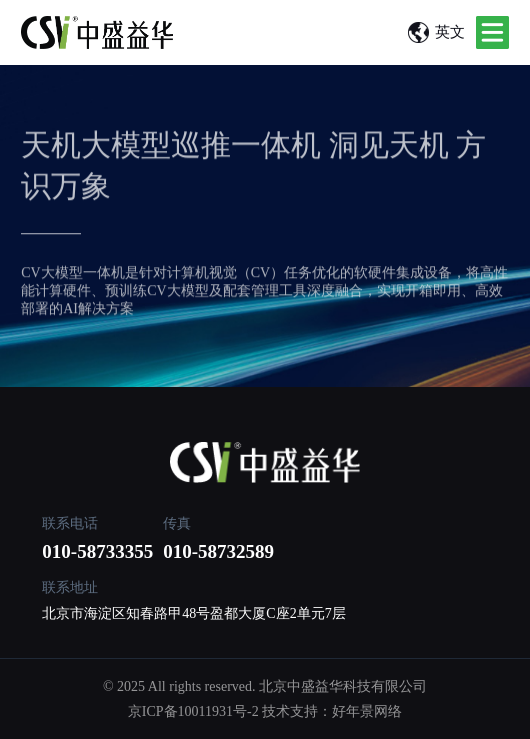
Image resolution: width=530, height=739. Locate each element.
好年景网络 (367, 711)
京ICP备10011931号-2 (193, 711)
